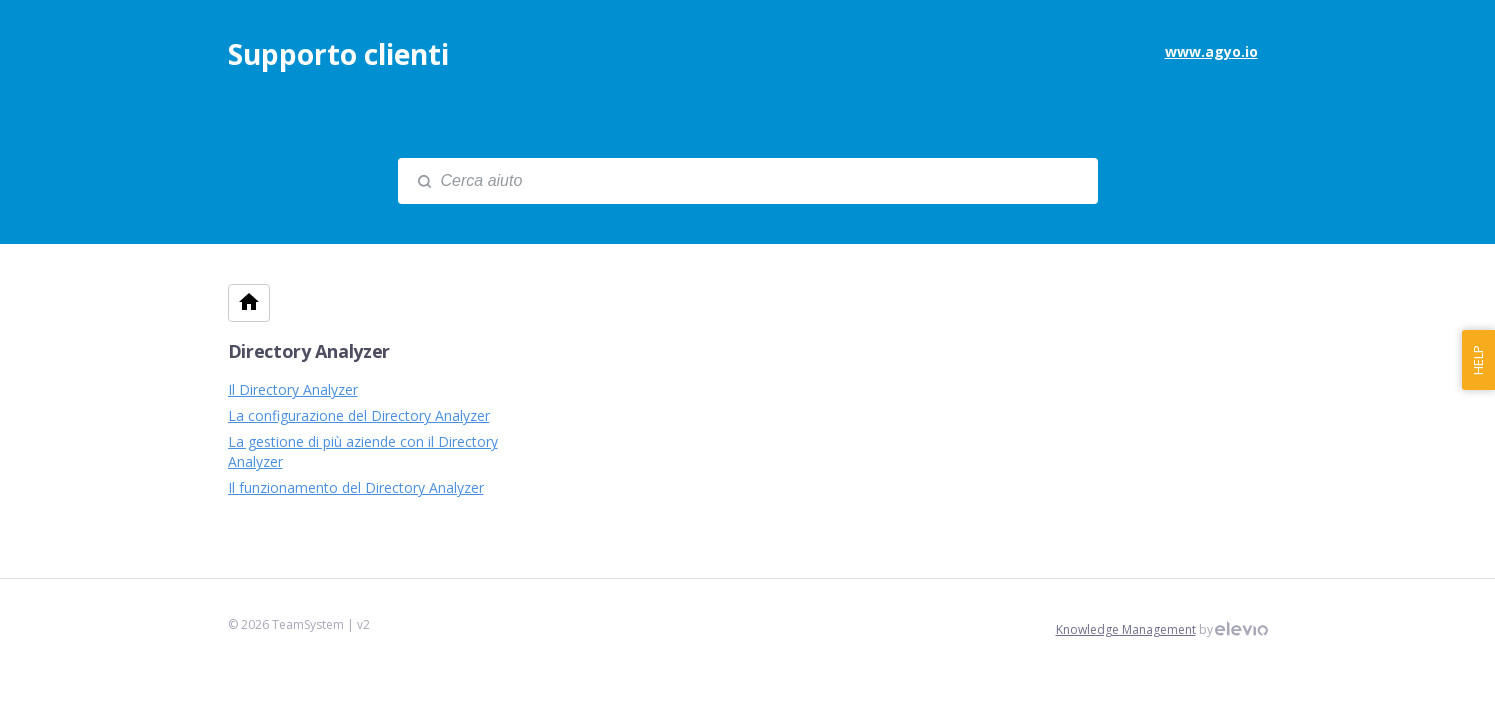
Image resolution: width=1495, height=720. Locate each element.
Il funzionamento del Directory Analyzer (356, 487)
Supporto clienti (338, 54)
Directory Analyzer (309, 351)
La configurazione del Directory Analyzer (359, 415)
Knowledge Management (1126, 629)
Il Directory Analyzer (293, 389)
